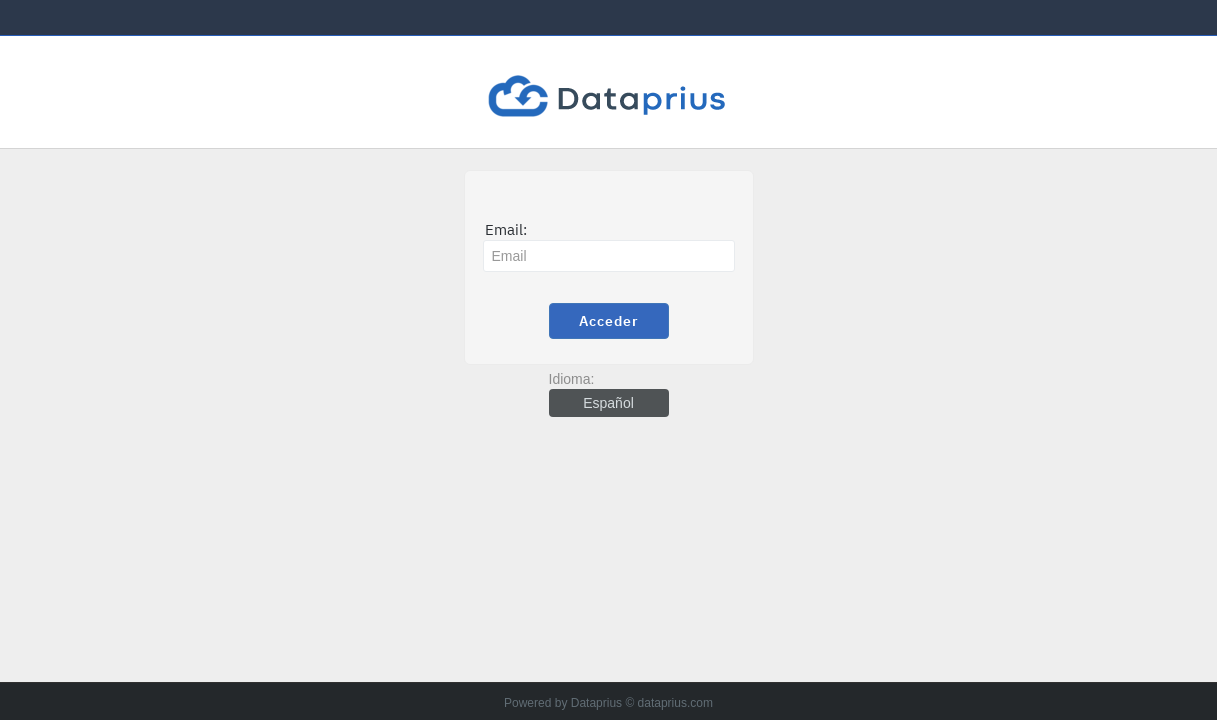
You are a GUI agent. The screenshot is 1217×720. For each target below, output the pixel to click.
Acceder (609, 321)
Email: (506, 229)
